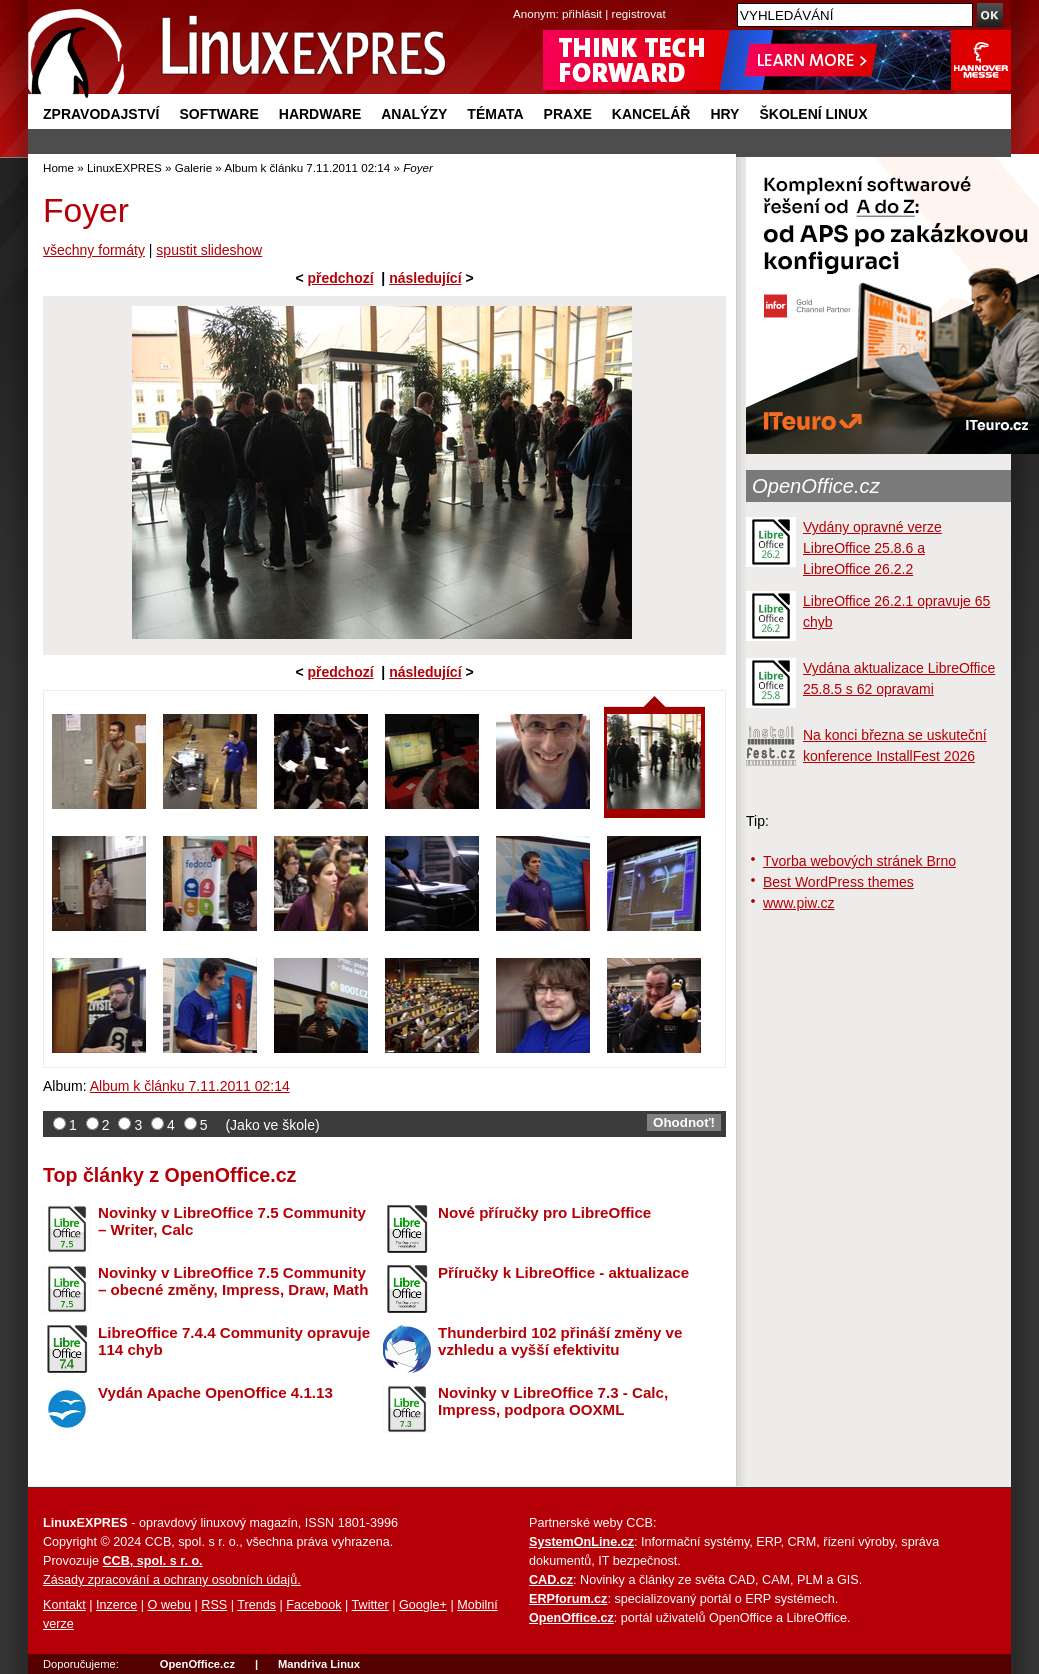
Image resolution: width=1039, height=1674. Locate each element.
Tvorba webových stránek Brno (859, 861)
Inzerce (116, 1605)
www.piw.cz (799, 903)
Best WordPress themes (838, 882)
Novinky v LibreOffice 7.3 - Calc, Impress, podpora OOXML (553, 1401)
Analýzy (414, 114)
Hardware (320, 114)
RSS (214, 1605)
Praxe (568, 114)
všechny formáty (94, 250)
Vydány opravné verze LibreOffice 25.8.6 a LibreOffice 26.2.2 (872, 548)
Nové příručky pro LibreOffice (544, 1212)
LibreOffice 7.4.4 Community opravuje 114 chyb (234, 1341)
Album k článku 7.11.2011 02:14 (307, 167)
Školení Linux (813, 114)
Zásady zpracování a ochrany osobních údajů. (172, 1580)
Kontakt (64, 1605)
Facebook (313, 1605)
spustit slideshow (209, 250)
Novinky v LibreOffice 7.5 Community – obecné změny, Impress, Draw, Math (233, 1281)
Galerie (193, 167)
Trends (256, 1605)
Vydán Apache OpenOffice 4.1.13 (215, 1392)
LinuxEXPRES (124, 167)
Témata (495, 114)
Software (218, 114)
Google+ (423, 1605)
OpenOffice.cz (816, 486)
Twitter (370, 1605)
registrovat (639, 13)
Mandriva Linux (319, 1664)
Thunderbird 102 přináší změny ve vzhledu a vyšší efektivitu (560, 1341)
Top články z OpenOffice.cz (169, 1175)
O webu (169, 1605)
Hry (724, 114)
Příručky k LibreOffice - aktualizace (563, 1272)
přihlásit (582, 13)
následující (425, 278)
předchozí (340, 278)
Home (58, 167)
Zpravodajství (101, 114)
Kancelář (651, 114)
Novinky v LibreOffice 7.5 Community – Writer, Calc (232, 1221)
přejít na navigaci (519, 0)
